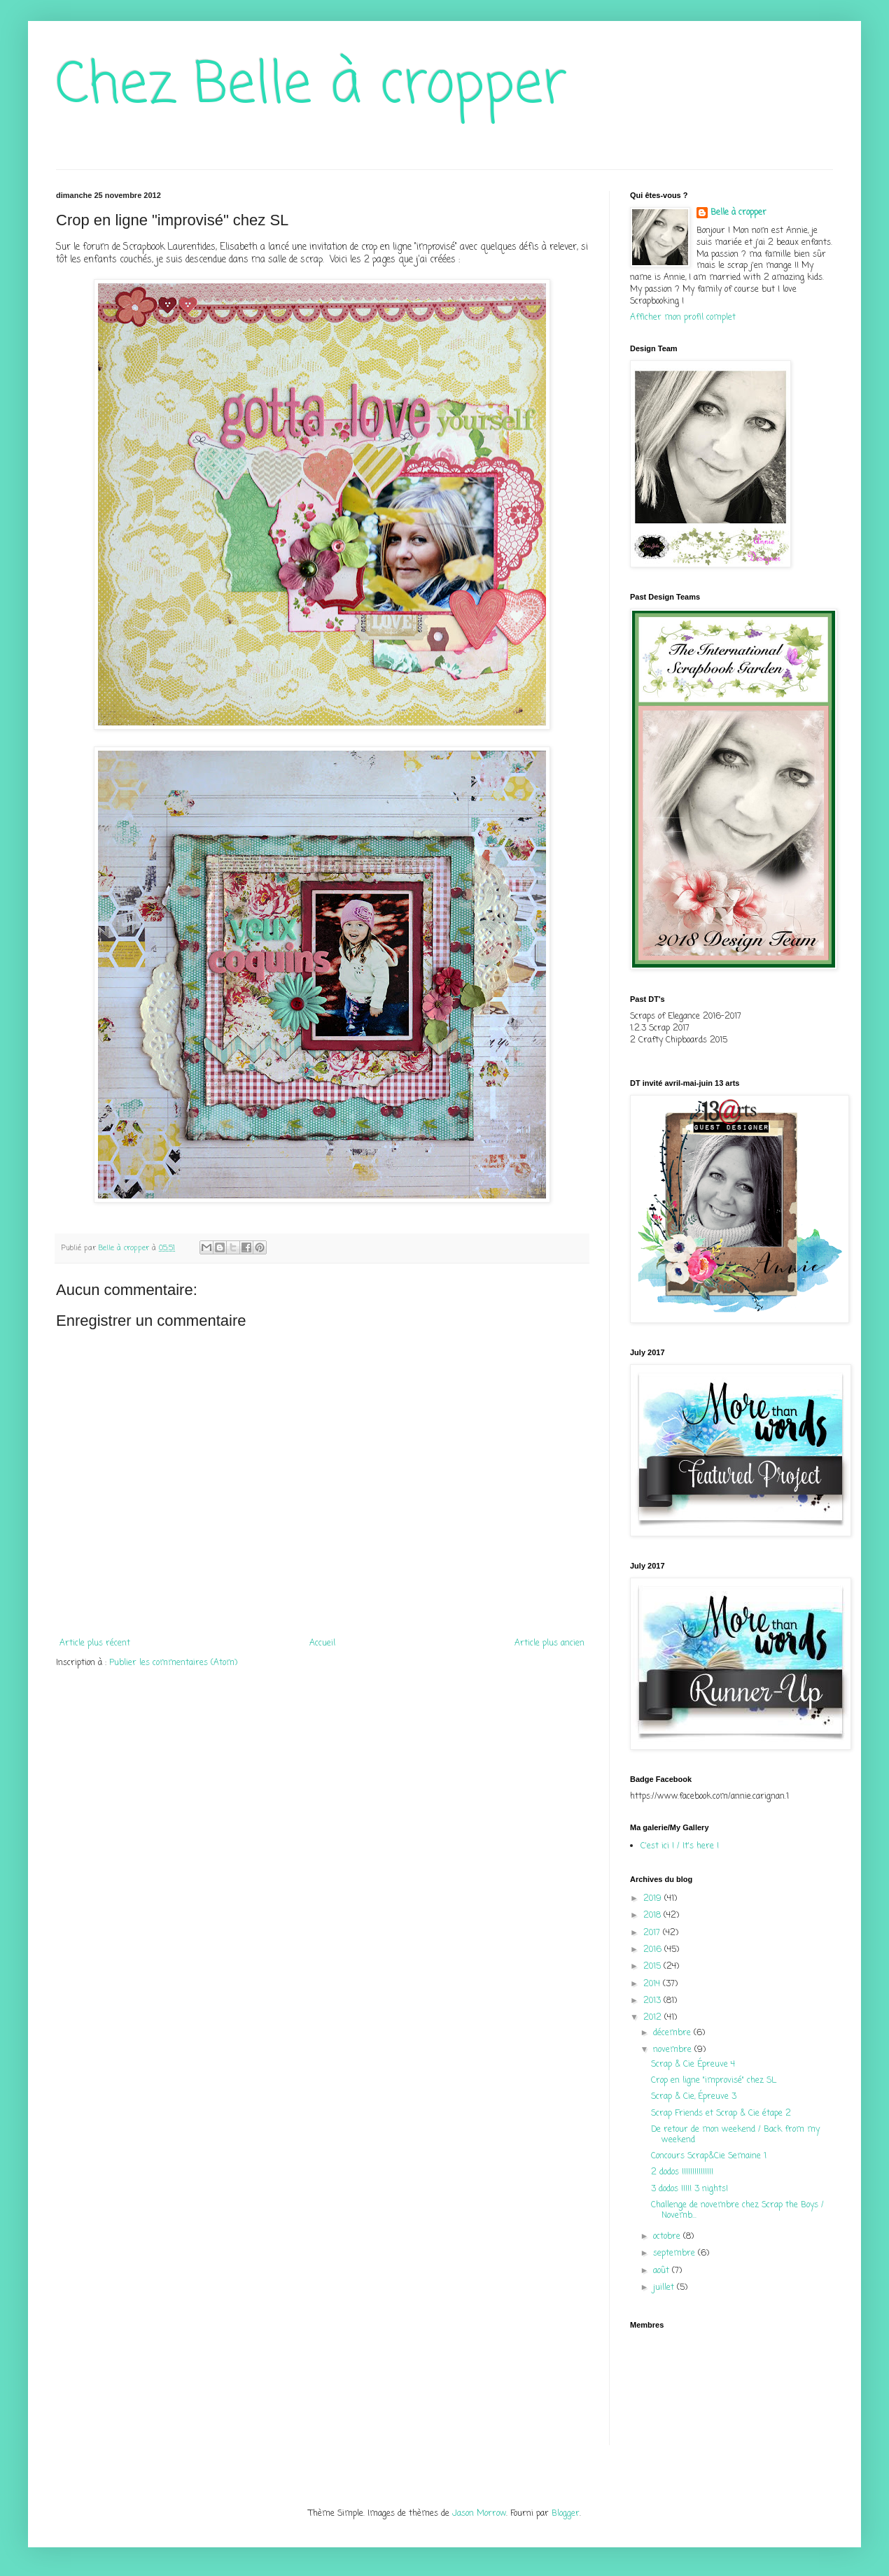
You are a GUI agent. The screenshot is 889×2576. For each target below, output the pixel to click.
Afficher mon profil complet (683, 317)
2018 (653, 1915)
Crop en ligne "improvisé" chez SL (713, 2080)
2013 (653, 2001)
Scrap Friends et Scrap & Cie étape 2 (721, 2113)
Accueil (322, 1643)
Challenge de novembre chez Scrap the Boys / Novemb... (737, 2210)
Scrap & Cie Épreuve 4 (693, 2064)
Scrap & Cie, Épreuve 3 (693, 2096)
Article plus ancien (549, 1643)
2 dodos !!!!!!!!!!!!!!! (682, 2172)
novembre (673, 2050)
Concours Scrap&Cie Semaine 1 (708, 2156)
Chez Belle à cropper (311, 86)
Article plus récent (94, 1643)
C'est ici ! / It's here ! (679, 1846)
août (662, 2271)
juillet (665, 2287)
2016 (653, 1950)
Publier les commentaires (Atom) (173, 1663)
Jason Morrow (479, 2513)
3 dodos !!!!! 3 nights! (689, 2189)
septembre (675, 2253)
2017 (653, 1933)
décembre (673, 2033)
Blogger (566, 2513)
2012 (653, 2017)
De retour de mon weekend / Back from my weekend (735, 2134)
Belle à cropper (738, 213)
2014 (653, 1984)
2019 (653, 1898)
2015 (653, 1966)
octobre (668, 2236)
